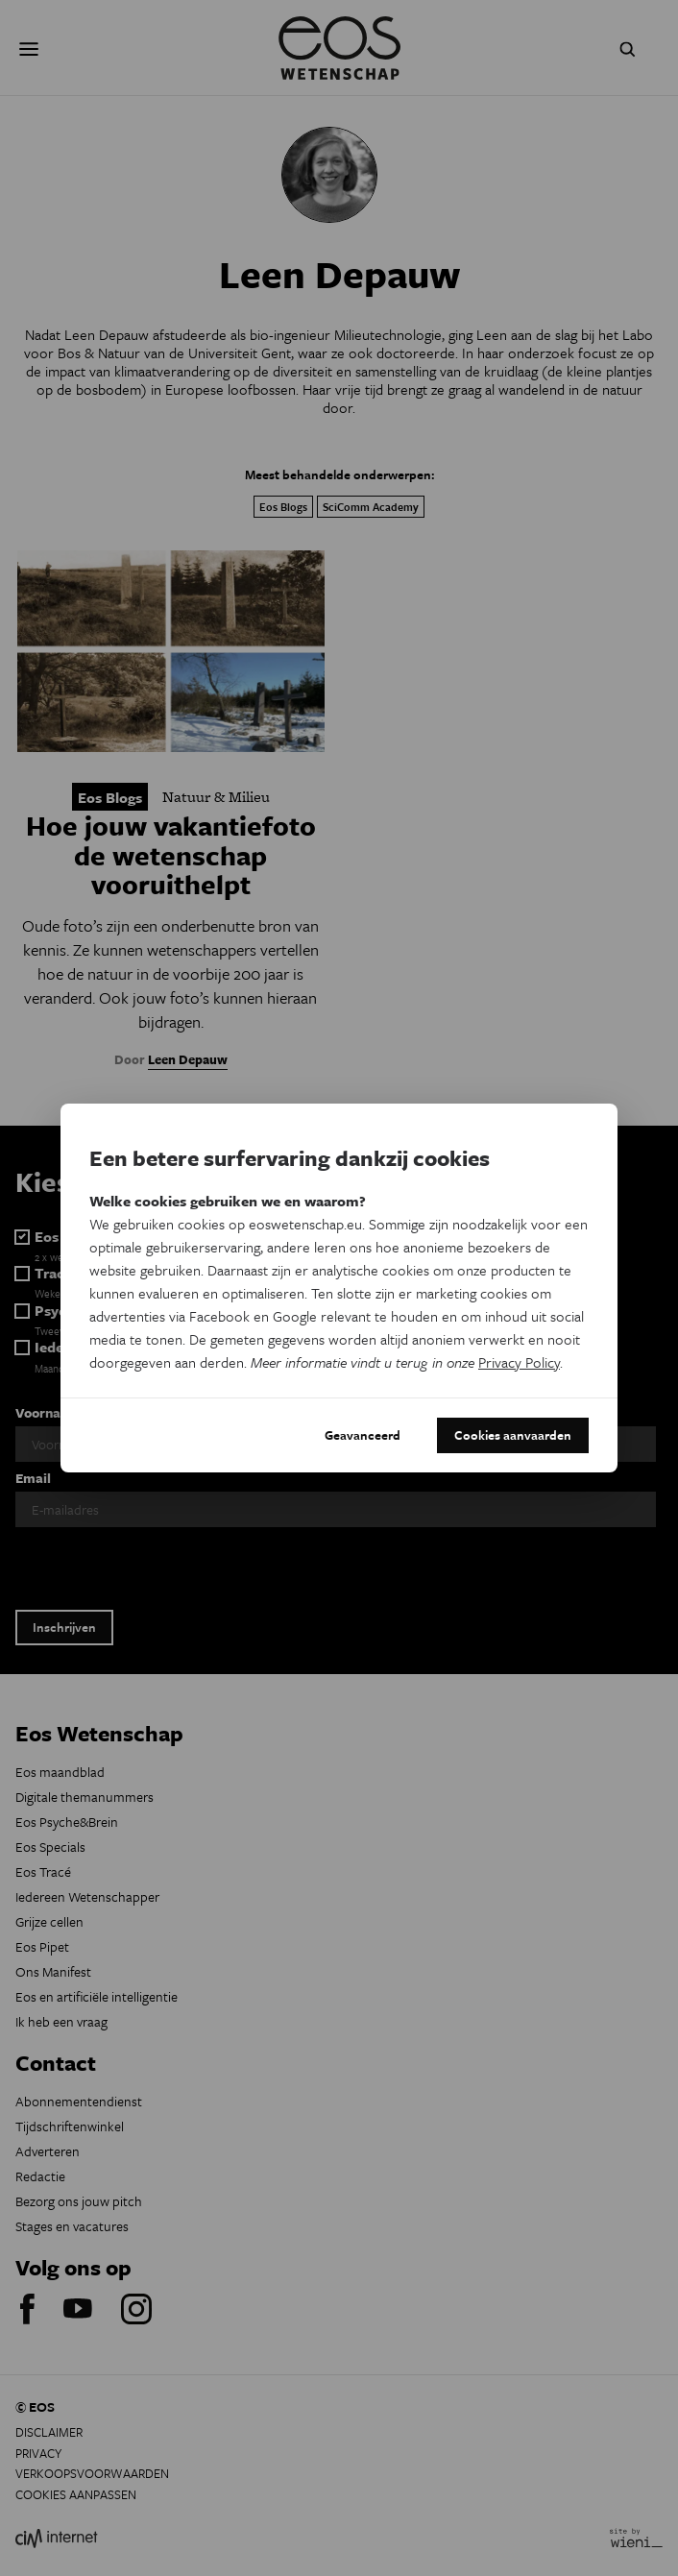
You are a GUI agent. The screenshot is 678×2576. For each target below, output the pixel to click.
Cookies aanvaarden (512, 1435)
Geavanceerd (362, 1435)
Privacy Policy (519, 1362)
